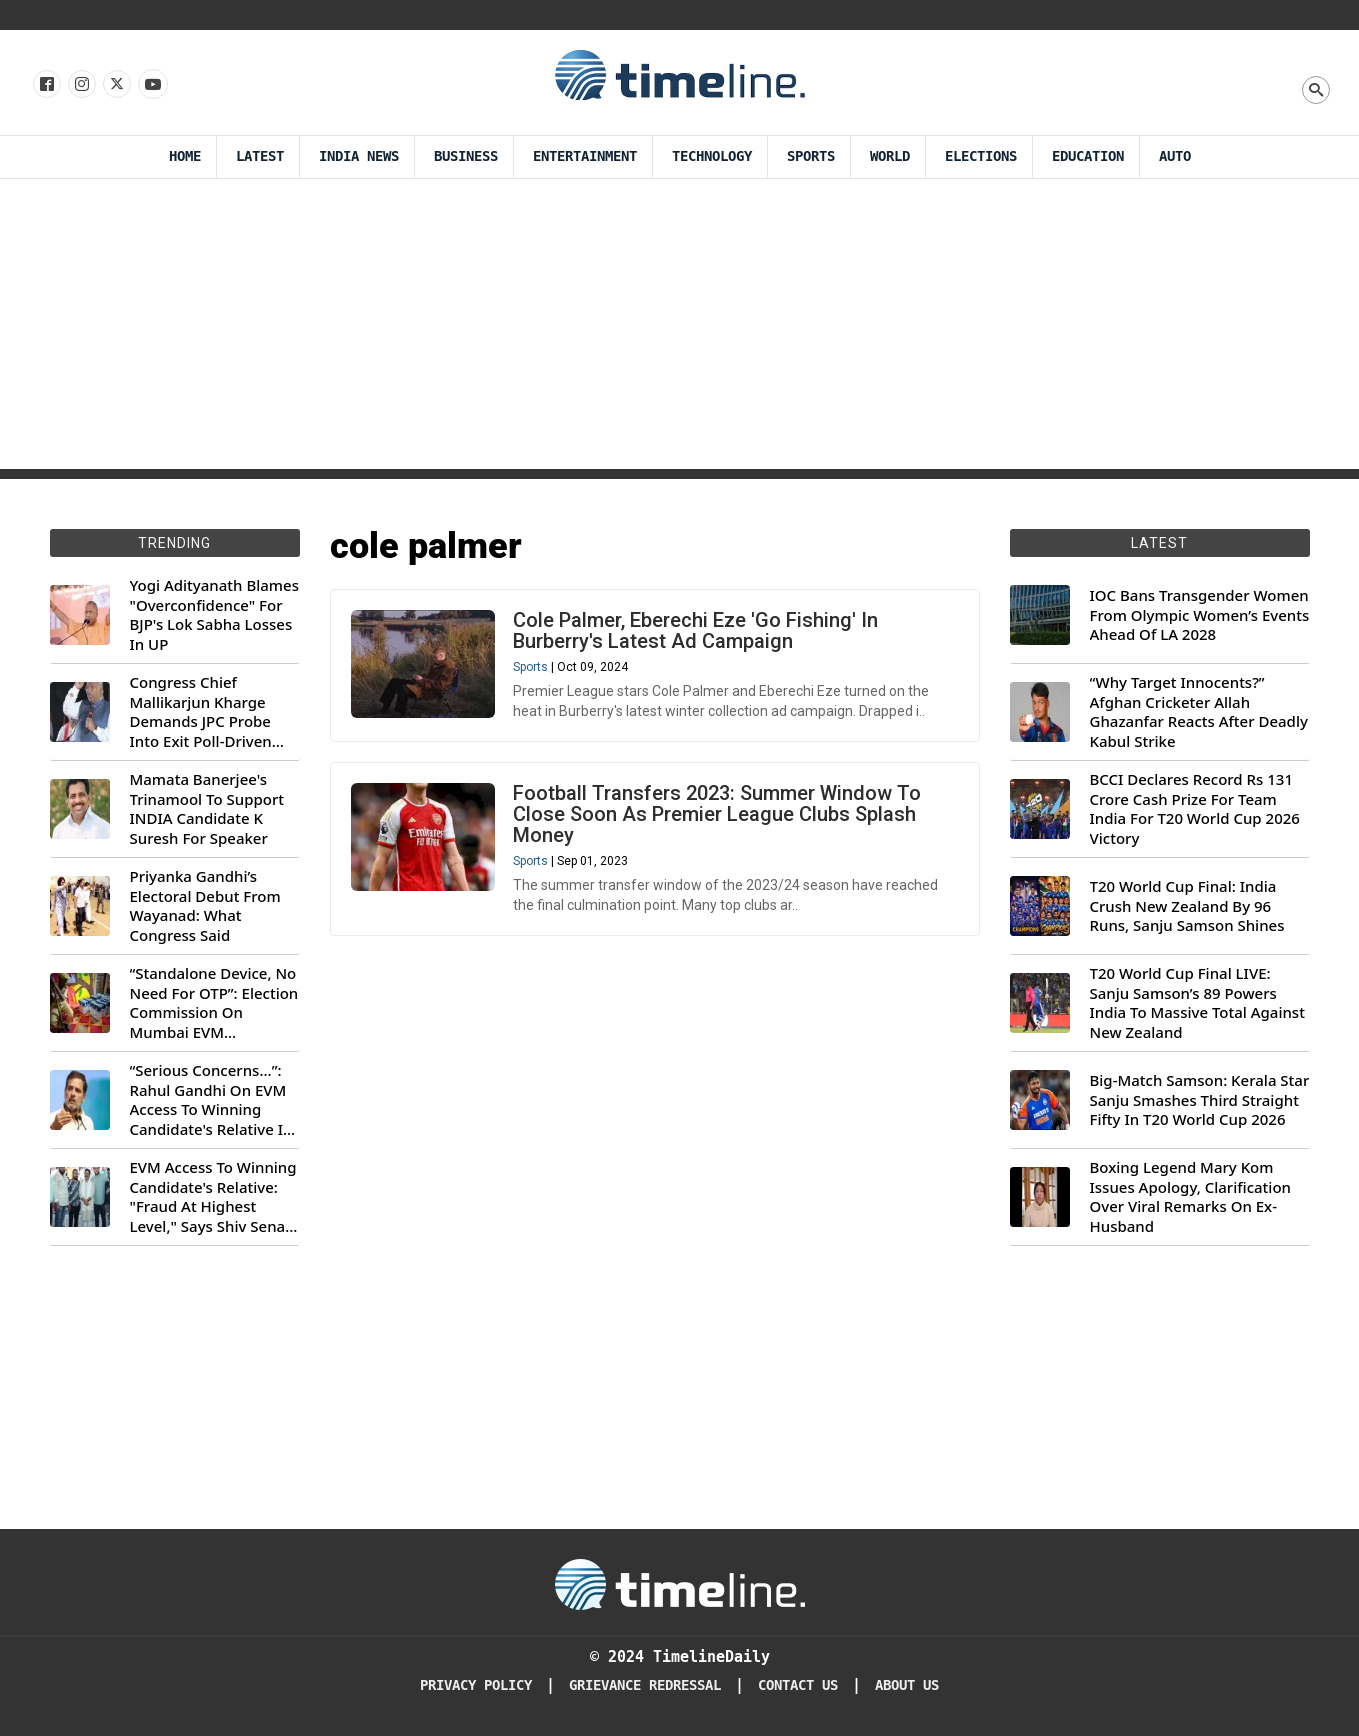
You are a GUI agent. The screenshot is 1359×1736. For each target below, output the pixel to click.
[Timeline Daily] (680, 1583)
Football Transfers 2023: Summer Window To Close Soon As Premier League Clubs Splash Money (717, 814)
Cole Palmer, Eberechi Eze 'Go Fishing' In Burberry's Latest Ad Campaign (695, 630)
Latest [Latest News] (260, 156)
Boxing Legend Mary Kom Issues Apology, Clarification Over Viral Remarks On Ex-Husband (1190, 1197)
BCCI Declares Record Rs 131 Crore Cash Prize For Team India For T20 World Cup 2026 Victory (1195, 809)
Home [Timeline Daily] (185, 156)
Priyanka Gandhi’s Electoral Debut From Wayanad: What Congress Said (205, 906)
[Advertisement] (680, 329)
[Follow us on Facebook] (45, 85)
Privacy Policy (476, 1685)
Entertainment (585, 156)
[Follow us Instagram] (80, 85)
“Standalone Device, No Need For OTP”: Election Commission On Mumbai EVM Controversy (214, 1003)
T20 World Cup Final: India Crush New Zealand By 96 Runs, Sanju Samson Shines (1187, 906)
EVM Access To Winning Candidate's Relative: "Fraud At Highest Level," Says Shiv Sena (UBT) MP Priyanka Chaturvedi (213, 1197)
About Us (907, 1685)
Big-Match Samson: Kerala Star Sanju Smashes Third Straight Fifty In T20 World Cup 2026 (1200, 1100)
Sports (811, 156)
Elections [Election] (981, 156)
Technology (712, 156)
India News (359, 156)
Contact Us (798, 1685)
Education (1088, 156)
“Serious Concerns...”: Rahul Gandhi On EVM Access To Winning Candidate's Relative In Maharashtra (211, 1100)
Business (466, 156)
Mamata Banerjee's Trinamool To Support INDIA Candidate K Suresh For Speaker (207, 809)
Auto (1175, 156)
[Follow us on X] (115, 85)
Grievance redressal (645, 1685)
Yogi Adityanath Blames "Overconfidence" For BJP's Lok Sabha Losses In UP (214, 615)
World (890, 156)
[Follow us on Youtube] (151, 85)
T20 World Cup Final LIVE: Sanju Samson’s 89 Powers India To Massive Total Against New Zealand (1197, 1003)
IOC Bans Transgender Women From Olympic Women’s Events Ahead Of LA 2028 (1200, 615)
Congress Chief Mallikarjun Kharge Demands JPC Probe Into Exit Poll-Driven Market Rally (201, 712)
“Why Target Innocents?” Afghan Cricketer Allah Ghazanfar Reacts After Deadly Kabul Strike (1199, 712)
